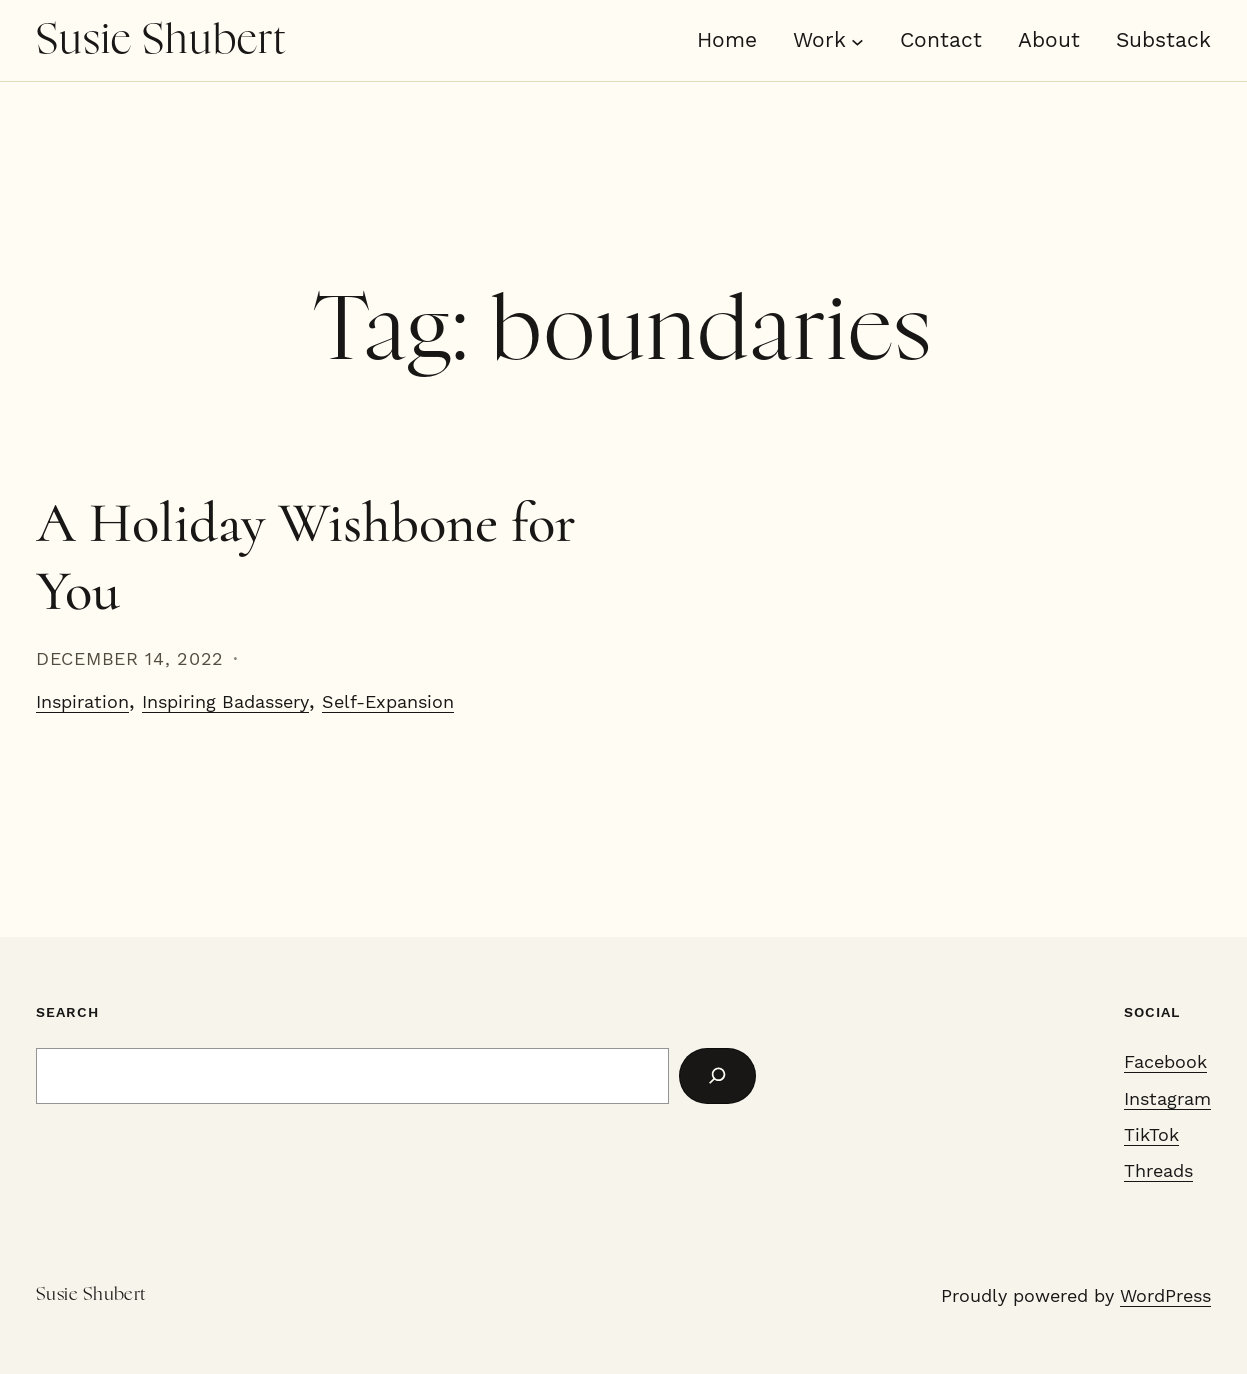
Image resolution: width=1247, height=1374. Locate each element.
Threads (1158, 1171)
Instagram (1167, 1099)
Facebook (1165, 1062)
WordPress (1165, 1296)
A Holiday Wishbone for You (306, 557)
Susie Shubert (161, 40)
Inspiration (82, 702)
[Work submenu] (857, 40)
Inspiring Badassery (225, 702)
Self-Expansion (388, 702)
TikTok (1151, 1135)
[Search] (717, 1076)
